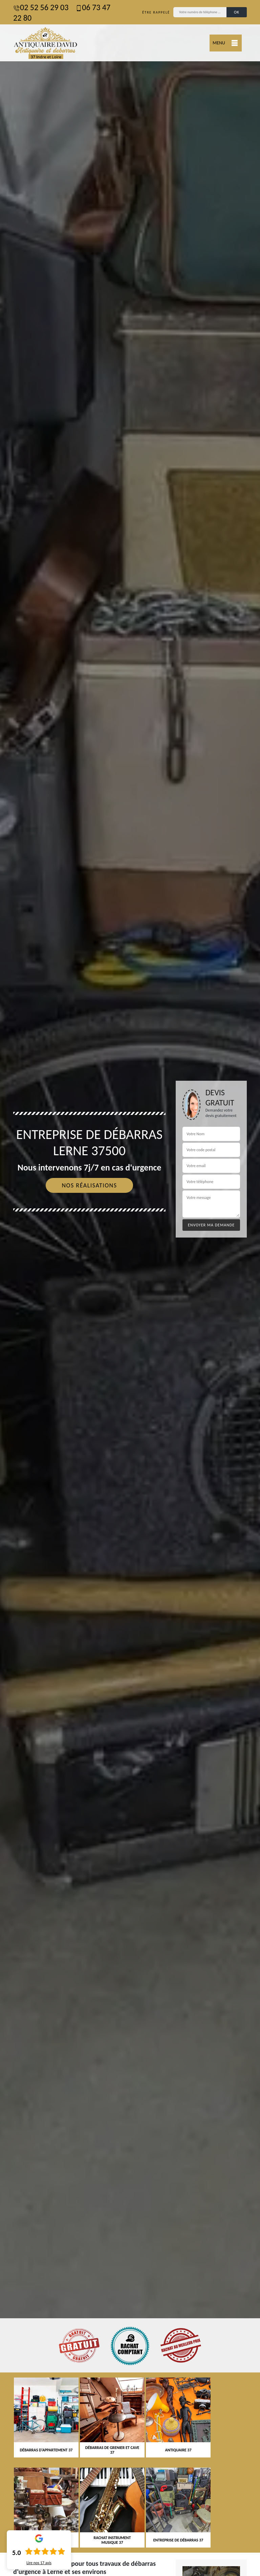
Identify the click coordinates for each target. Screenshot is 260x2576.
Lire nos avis (38, 2562)
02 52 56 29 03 (40, 7)
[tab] (130, 1288)
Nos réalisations (89, 1185)
